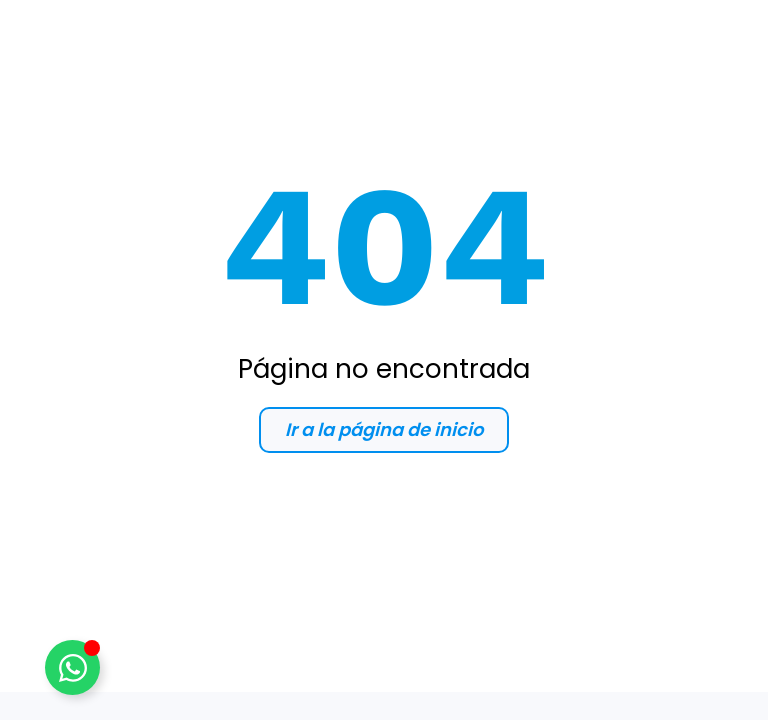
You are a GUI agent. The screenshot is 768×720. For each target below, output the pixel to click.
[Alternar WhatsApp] (72, 667)
